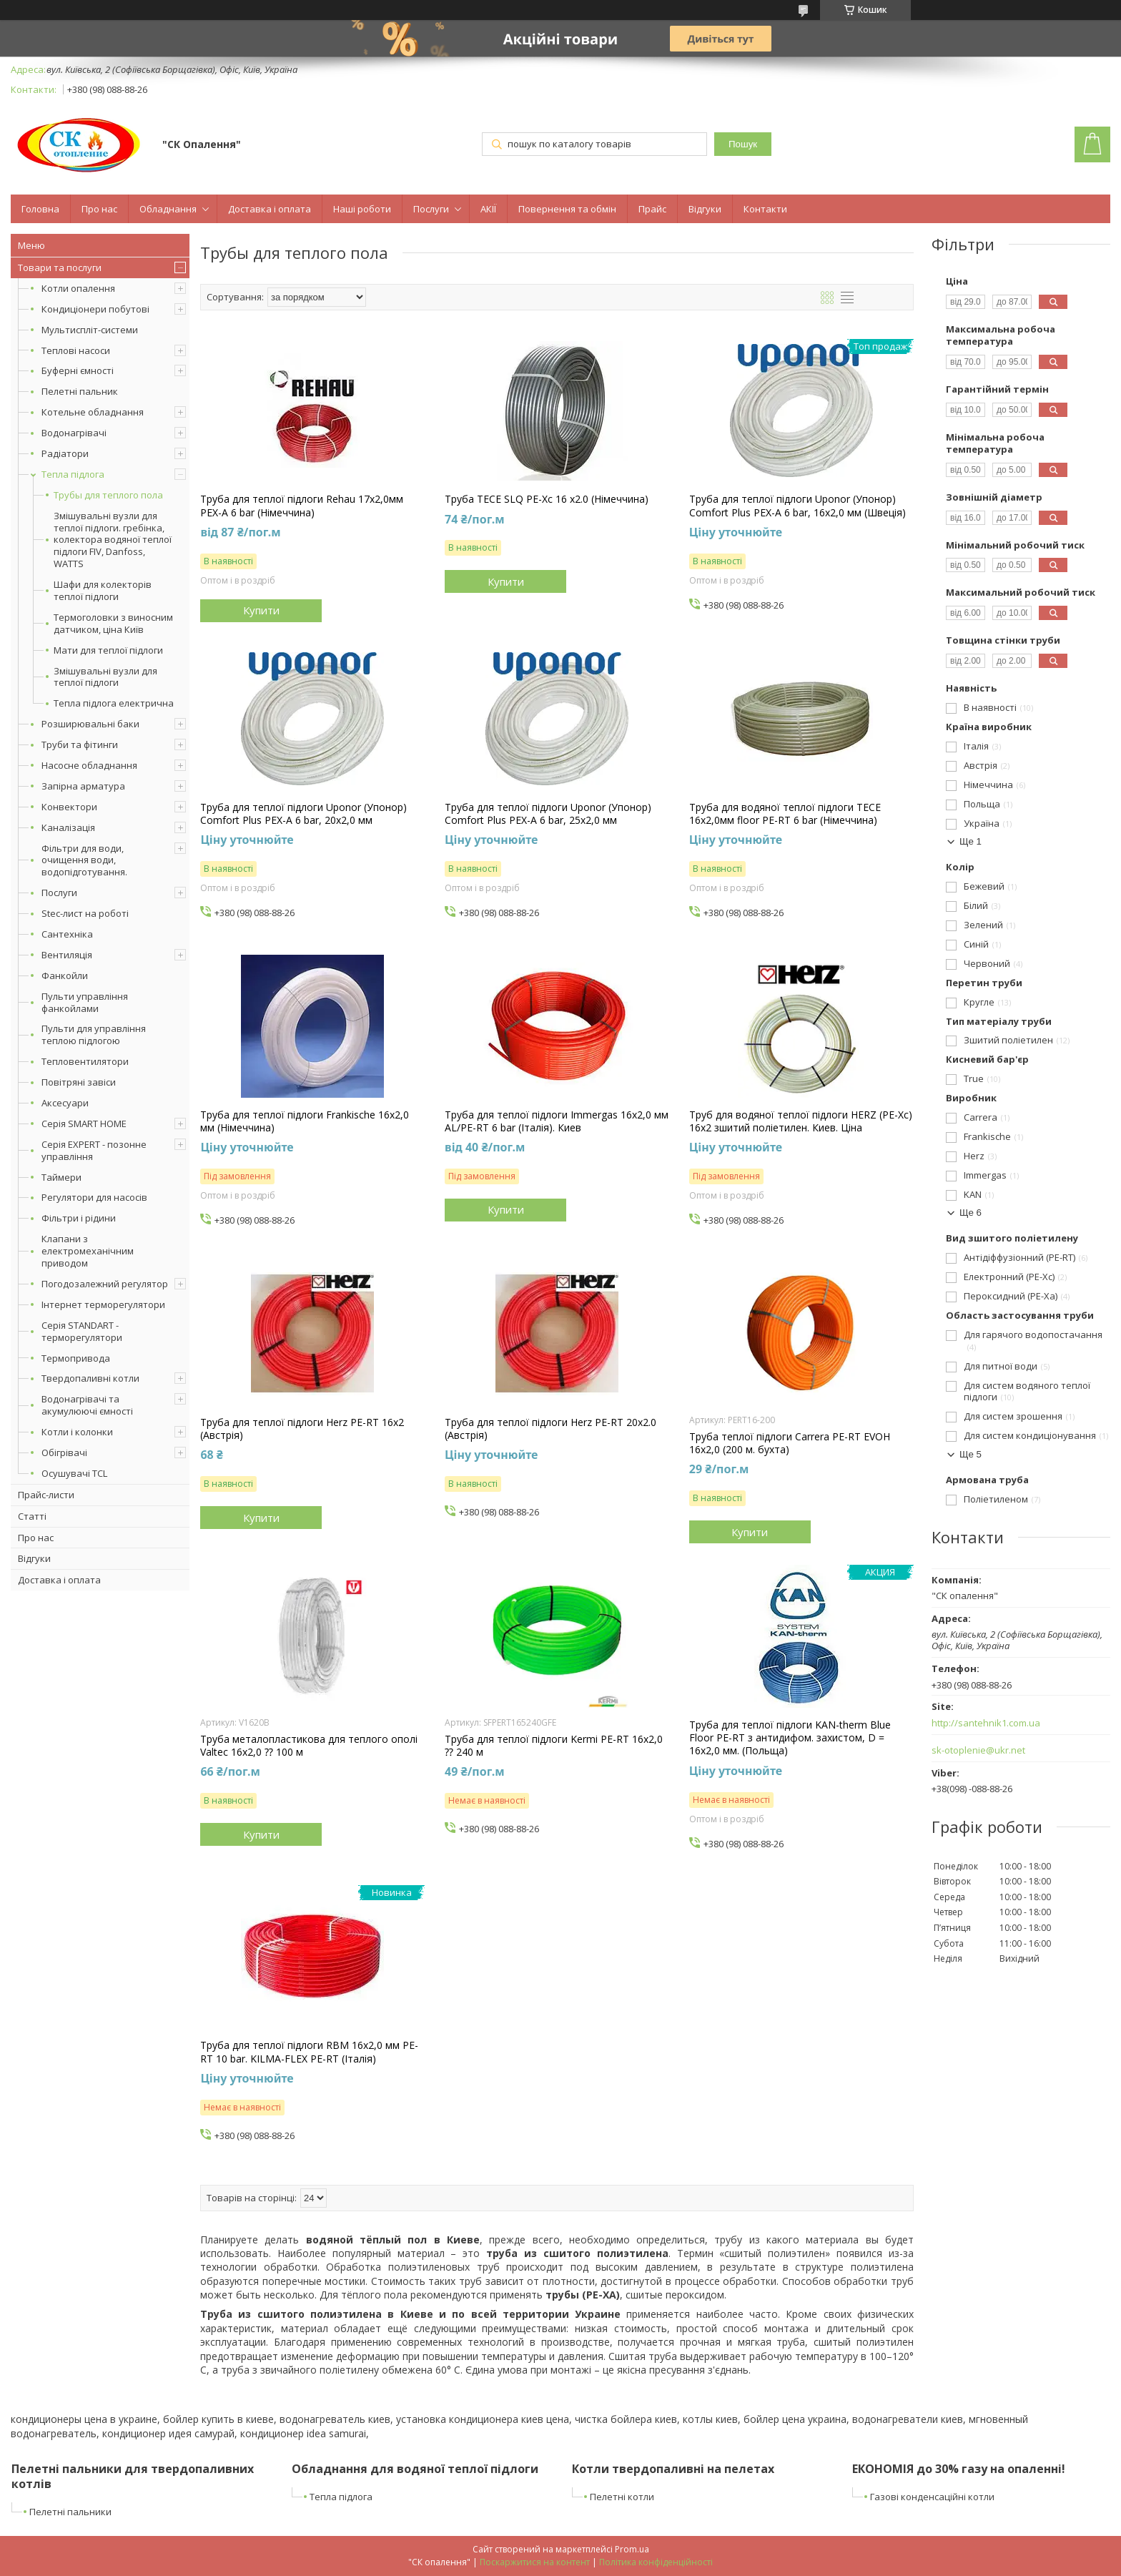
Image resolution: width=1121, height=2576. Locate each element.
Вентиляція (66, 954)
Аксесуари (65, 1102)
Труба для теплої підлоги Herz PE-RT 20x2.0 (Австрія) (550, 1429)
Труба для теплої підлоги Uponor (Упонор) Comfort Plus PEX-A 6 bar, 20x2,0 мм (303, 814)
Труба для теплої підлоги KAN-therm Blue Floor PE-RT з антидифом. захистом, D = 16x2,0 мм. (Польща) (790, 1738)
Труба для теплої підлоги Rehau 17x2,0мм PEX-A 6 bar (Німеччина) (301, 505)
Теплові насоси (75, 350)
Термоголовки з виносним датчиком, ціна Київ (113, 623)
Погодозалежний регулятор (104, 1283)
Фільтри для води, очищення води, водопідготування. (84, 860)
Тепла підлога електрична (114, 703)
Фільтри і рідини (78, 1217)
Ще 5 (970, 1454)
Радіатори (65, 453)
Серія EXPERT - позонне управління (94, 1150)
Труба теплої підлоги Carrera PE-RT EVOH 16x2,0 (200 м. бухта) (789, 1443)
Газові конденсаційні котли (932, 2496)
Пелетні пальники (70, 2511)
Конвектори (69, 806)
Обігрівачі (64, 1452)
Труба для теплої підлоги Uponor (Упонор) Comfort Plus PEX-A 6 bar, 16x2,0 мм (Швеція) (797, 505)
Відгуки (704, 208)
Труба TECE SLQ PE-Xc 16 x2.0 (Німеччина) (546, 499)
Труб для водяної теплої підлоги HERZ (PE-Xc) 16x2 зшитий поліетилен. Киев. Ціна (800, 1121)
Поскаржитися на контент (535, 2562)
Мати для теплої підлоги (108, 650)
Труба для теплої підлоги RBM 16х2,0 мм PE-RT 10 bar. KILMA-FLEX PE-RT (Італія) (309, 2052)
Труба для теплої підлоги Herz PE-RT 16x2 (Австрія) (302, 1429)
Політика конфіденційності (656, 2562)
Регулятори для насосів (94, 1197)
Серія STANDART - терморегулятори (81, 1331)
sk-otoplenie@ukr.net (978, 1750)
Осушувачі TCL (74, 1473)
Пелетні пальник (79, 391)
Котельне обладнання (92, 411)
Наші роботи (362, 208)
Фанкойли (64, 975)
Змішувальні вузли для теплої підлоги (105, 677)
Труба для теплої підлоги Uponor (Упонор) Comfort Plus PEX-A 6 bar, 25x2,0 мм (548, 814)
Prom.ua (632, 2549)
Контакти (765, 208)
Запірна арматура (83, 786)
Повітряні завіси (78, 1082)
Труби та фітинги (79, 744)
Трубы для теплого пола (108, 495)
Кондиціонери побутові (95, 309)
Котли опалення (78, 288)
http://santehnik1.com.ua (986, 1723)
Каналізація (68, 827)
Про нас (99, 208)
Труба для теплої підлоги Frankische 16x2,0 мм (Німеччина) (304, 1121)
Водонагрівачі (74, 432)
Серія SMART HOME (84, 1123)
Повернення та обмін (567, 208)
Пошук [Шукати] (743, 144)
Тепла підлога (72, 474)
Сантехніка (67, 934)
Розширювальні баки (90, 723)
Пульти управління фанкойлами (84, 1002)
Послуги (431, 208)
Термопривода (75, 1358)
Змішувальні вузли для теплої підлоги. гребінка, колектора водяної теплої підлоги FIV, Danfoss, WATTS (113, 540)
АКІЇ (488, 208)
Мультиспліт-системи (89, 329)
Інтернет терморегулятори (103, 1304)
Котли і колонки (77, 1431)
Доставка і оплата (269, 208)
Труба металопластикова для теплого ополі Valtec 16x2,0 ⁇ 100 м (309, 1746)
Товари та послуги (60, 267)
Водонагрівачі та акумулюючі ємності (87, 1404)
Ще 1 (970, 841)
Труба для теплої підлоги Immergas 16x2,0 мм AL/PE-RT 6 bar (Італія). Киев (556, 1121)
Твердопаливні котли (90, 1378)
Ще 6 (970, 1212)
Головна (40, 208)
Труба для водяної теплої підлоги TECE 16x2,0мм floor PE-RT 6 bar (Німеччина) (785, 814)
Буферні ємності (77, 370)
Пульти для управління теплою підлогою (93, 1034)
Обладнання (168, 208)
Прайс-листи (46, 1494)
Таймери (61, 1177)
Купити (261, 610)
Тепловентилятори (85, 1061)
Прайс (652, 208)
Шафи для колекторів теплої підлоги (103, 591)
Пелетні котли (622, 2496)
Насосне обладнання (89, 765)
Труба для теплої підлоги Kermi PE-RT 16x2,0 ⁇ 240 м (554, 1746)
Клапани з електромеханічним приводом (87, 1250)
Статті (32, 1516)
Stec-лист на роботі (85, 913)
